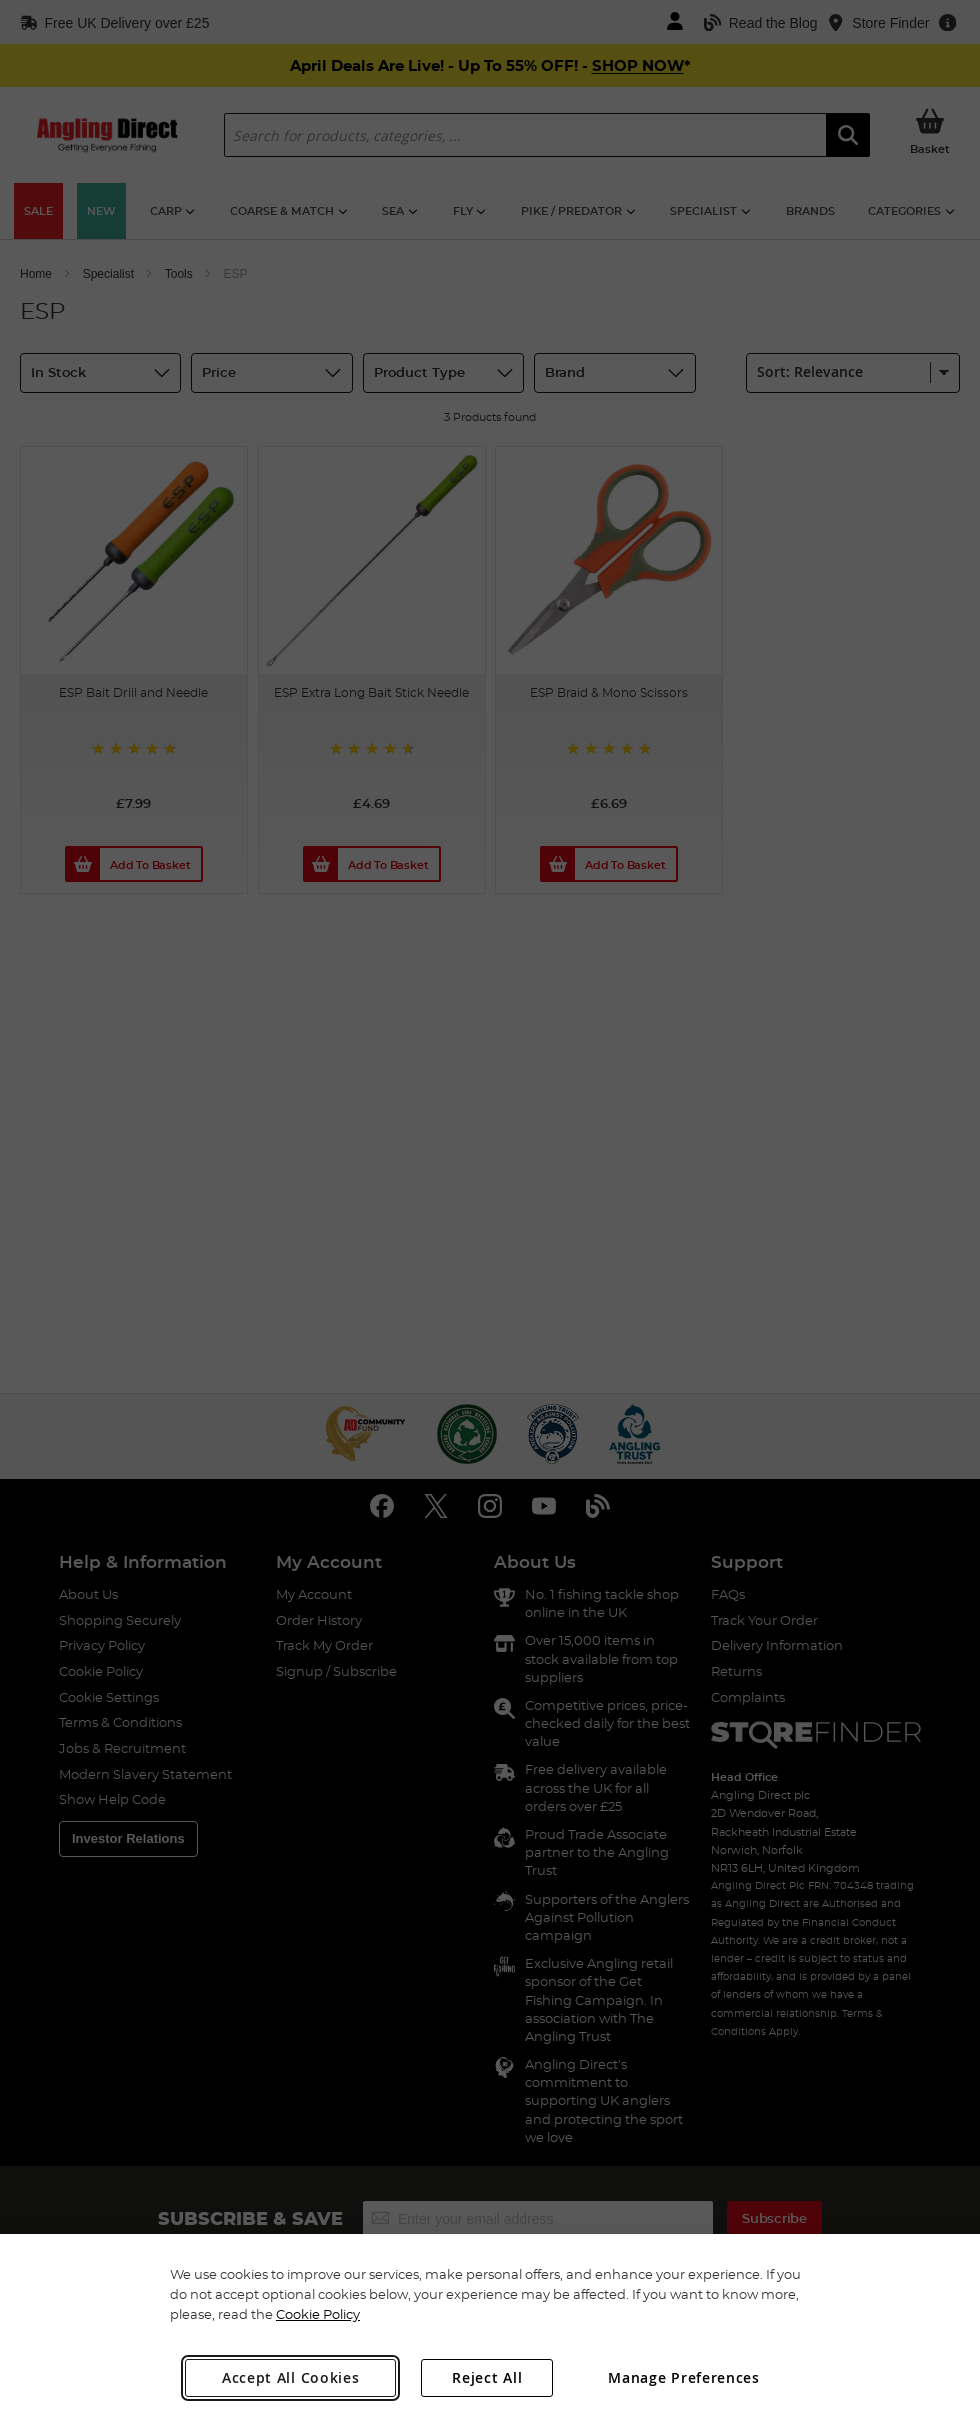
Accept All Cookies (291, 2377)
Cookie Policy (318, 2314)
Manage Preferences (684, 2377)
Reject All (487, 2377)
